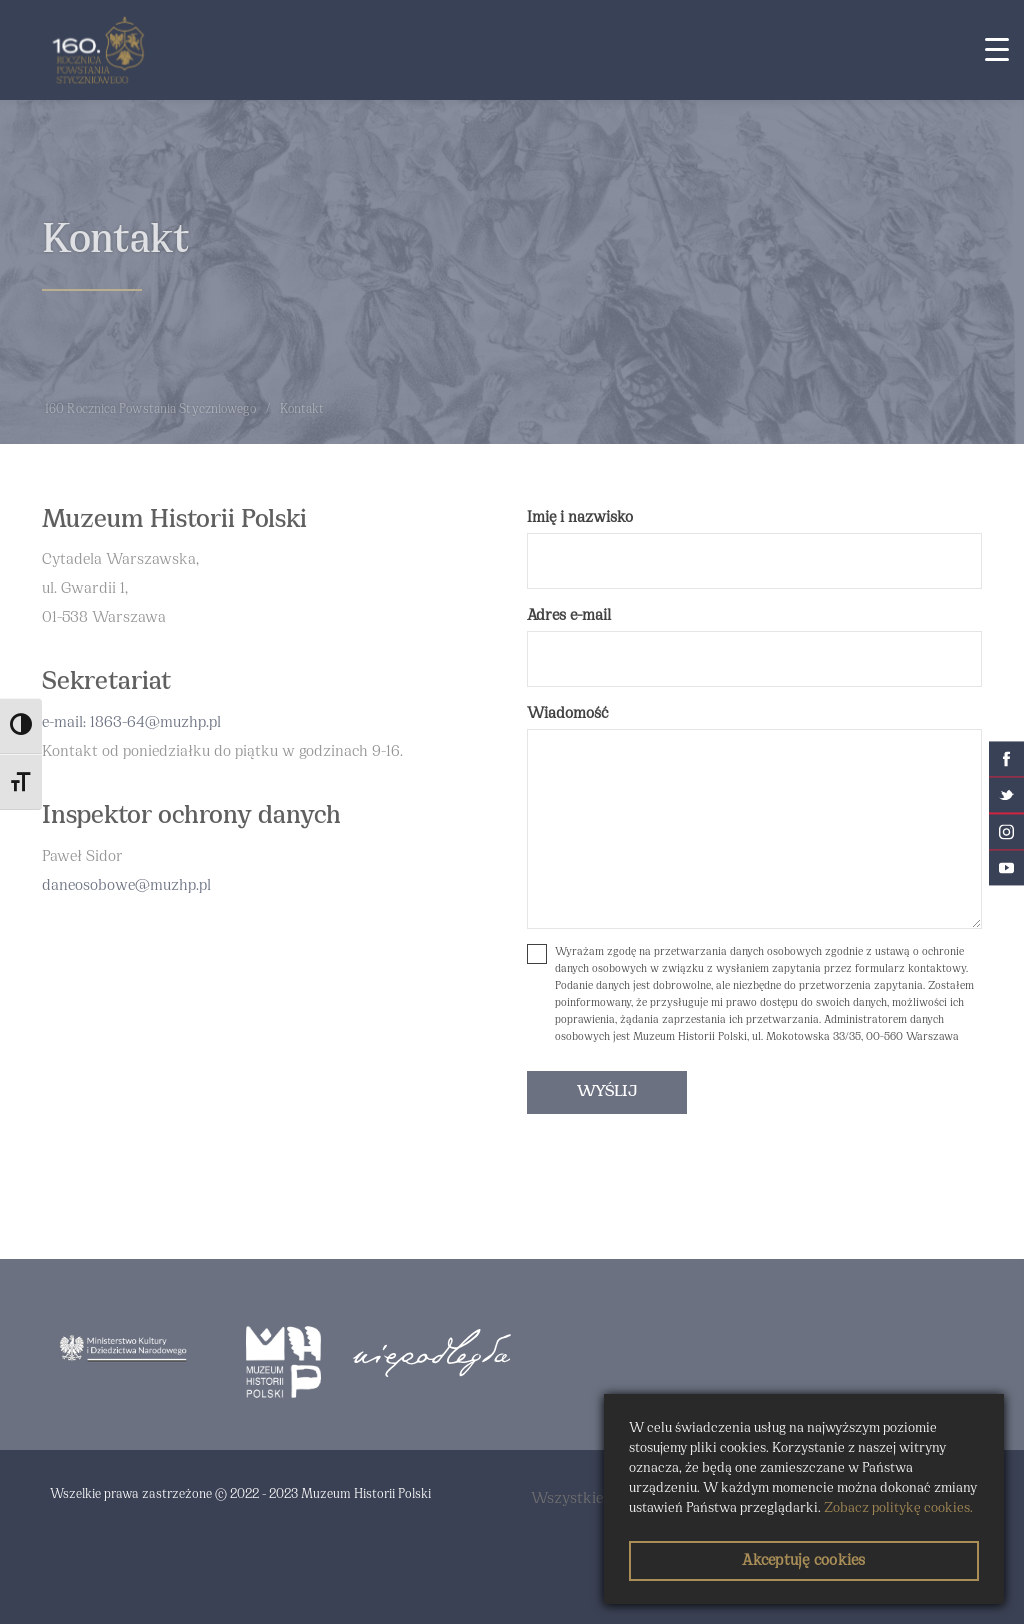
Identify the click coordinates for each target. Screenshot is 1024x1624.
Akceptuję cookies (803, 1561)
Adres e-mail (569, 616)
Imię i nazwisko (580, 518)
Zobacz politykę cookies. (898, 1508)
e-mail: (66, 723)
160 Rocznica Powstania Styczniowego (151, 410)
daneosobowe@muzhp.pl (126, 886)
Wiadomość (567, 714)
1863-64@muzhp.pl (155, 723)
